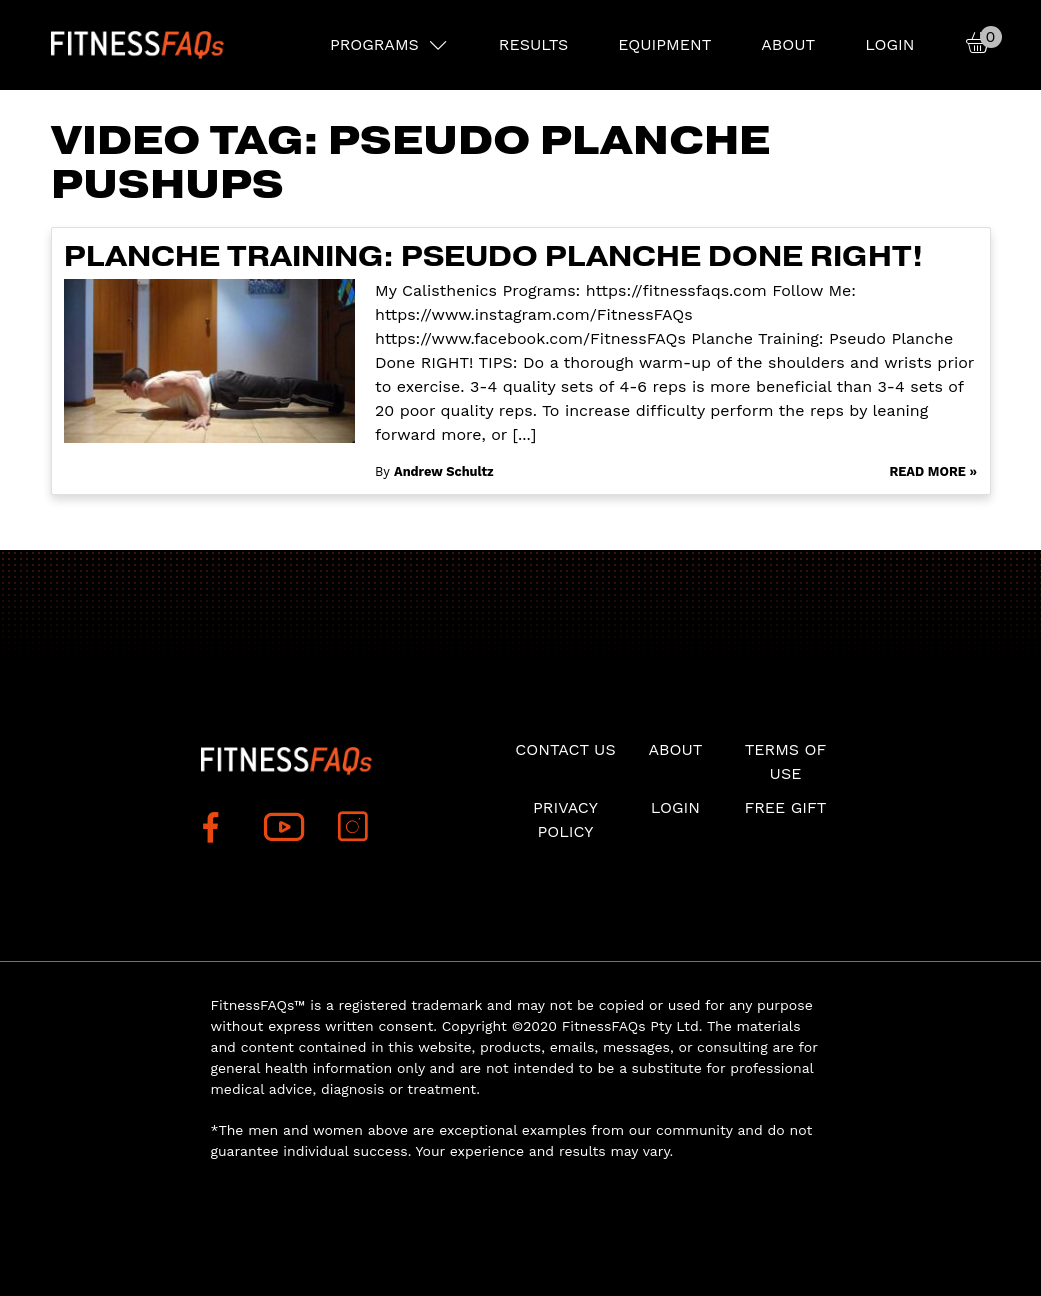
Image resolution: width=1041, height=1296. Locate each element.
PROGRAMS (374, 44)
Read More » (933, 471)
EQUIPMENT (664, 44)
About (788, 44)
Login (889, 44)
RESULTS (533, 44)
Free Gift (785, 807)
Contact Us (565, 749)
